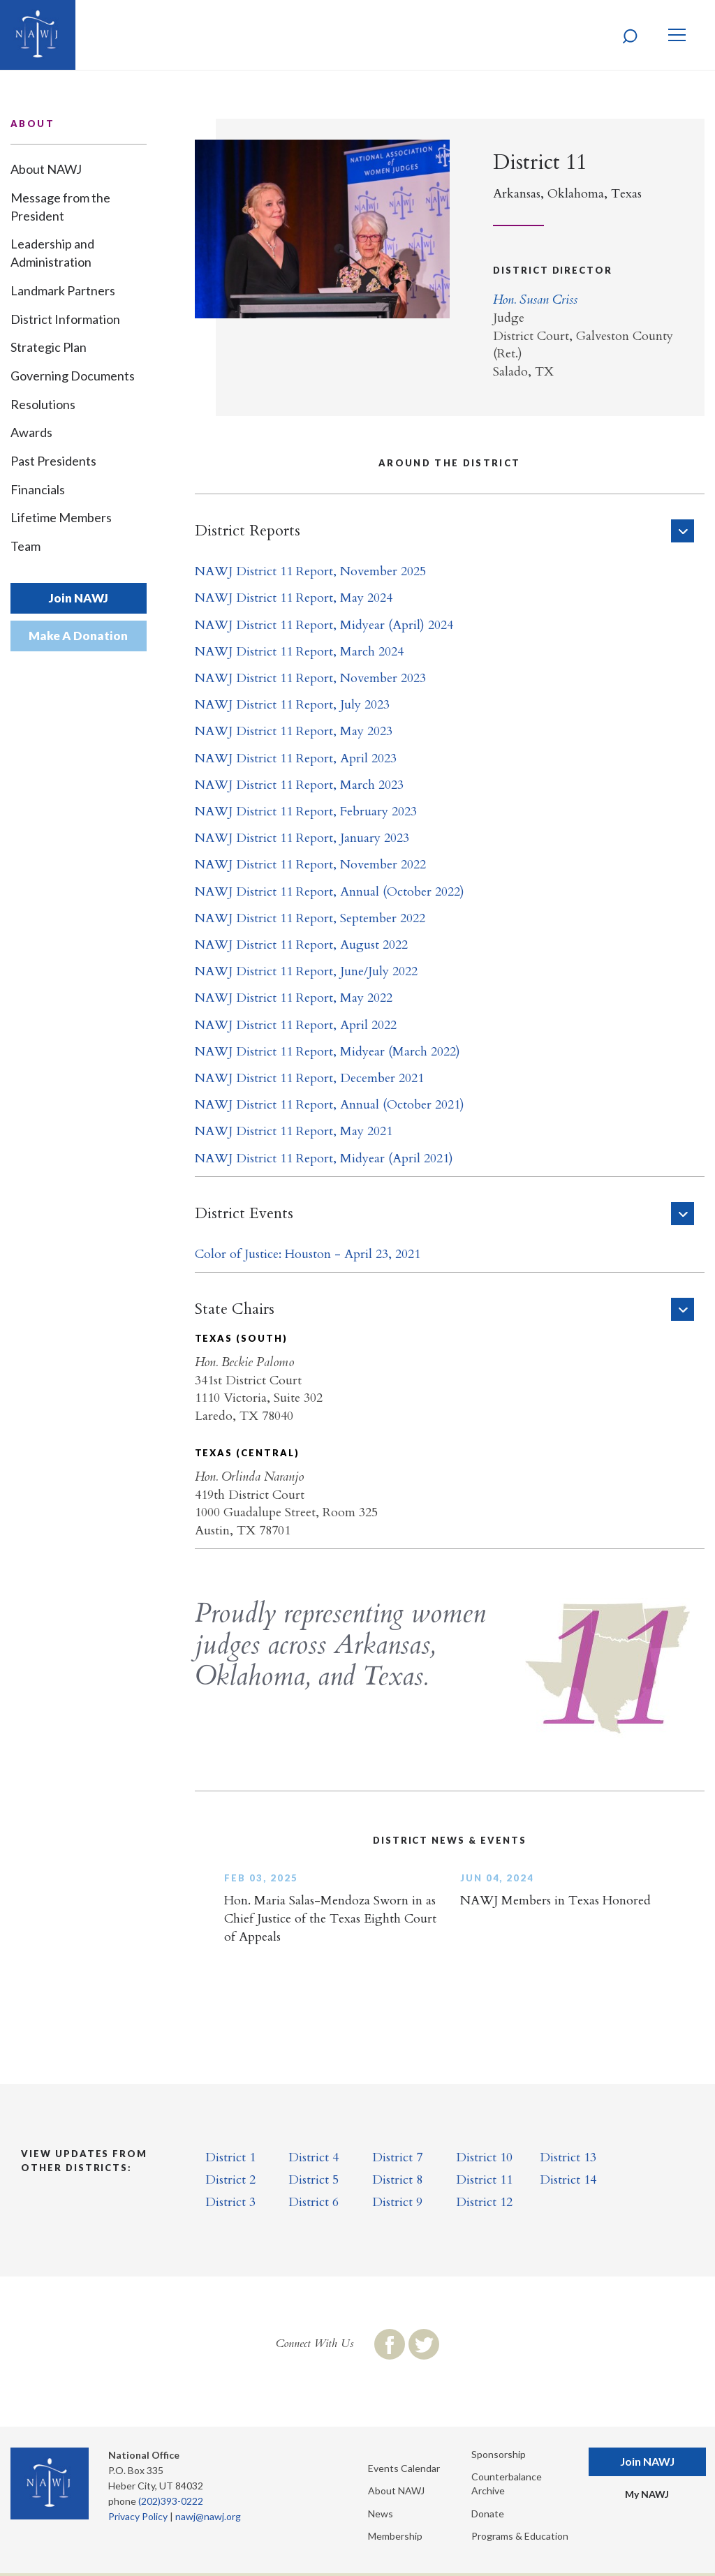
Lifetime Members (61, 517)
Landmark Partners (62, 290)
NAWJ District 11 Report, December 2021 (309, 1078)
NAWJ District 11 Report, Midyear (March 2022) (327, 1051)
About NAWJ (46, 169)
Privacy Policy (138, 2516)
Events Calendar (404, 2468)
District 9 (397, 2202)
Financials (37, 489)
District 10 (484, 2157)
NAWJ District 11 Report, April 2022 (296, 1025)
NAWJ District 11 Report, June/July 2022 (306, 971)
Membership (395, 2536)
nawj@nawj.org (208, 2516)
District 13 (568, 2157)
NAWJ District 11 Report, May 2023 (293, 731)
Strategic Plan (48, 347)
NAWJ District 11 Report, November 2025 (310, 571)
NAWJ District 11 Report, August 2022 (301, 945)
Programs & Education (519, 2536)
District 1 (230, 2157)
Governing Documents (72, 375)
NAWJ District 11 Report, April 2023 (296, 758)
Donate (487, 2513)
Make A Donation (78, 635)
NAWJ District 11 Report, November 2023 (310, 678)
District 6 (313, 2202)
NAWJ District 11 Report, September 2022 (310, 918)
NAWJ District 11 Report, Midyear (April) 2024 (324, 625)
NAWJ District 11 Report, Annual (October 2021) (329, 1104)
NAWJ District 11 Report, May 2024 (293, 598)
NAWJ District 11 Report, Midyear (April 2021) (324, 1158)
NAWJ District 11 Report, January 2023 (302, 838)
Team (25, 546)
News (380, 2513)
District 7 (397, 2157)
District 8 (397, 2180)
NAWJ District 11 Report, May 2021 (293, 1131)
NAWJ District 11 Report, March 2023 (299, 785)
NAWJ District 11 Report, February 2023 (306, 811)
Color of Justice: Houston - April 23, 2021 (307, 1254)
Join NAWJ (78, 598)
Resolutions (42, 404)
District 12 (484, 2202)
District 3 (230, 2202)
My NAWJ (647, 2494)
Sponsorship (498, 2454)
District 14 (568, 2180)
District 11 (484, 2180)
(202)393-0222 (170, 2501)
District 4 (313, 2157)
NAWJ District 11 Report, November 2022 (310, 864)
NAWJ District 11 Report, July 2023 (292, 704)
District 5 (313, 2180)
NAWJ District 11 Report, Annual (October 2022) (329, 892)
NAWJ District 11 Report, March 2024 (299, 651)
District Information (65, 319)
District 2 (230, 2180)
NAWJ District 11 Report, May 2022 (293, 998)
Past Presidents (53, 460)
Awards (31, 432)
